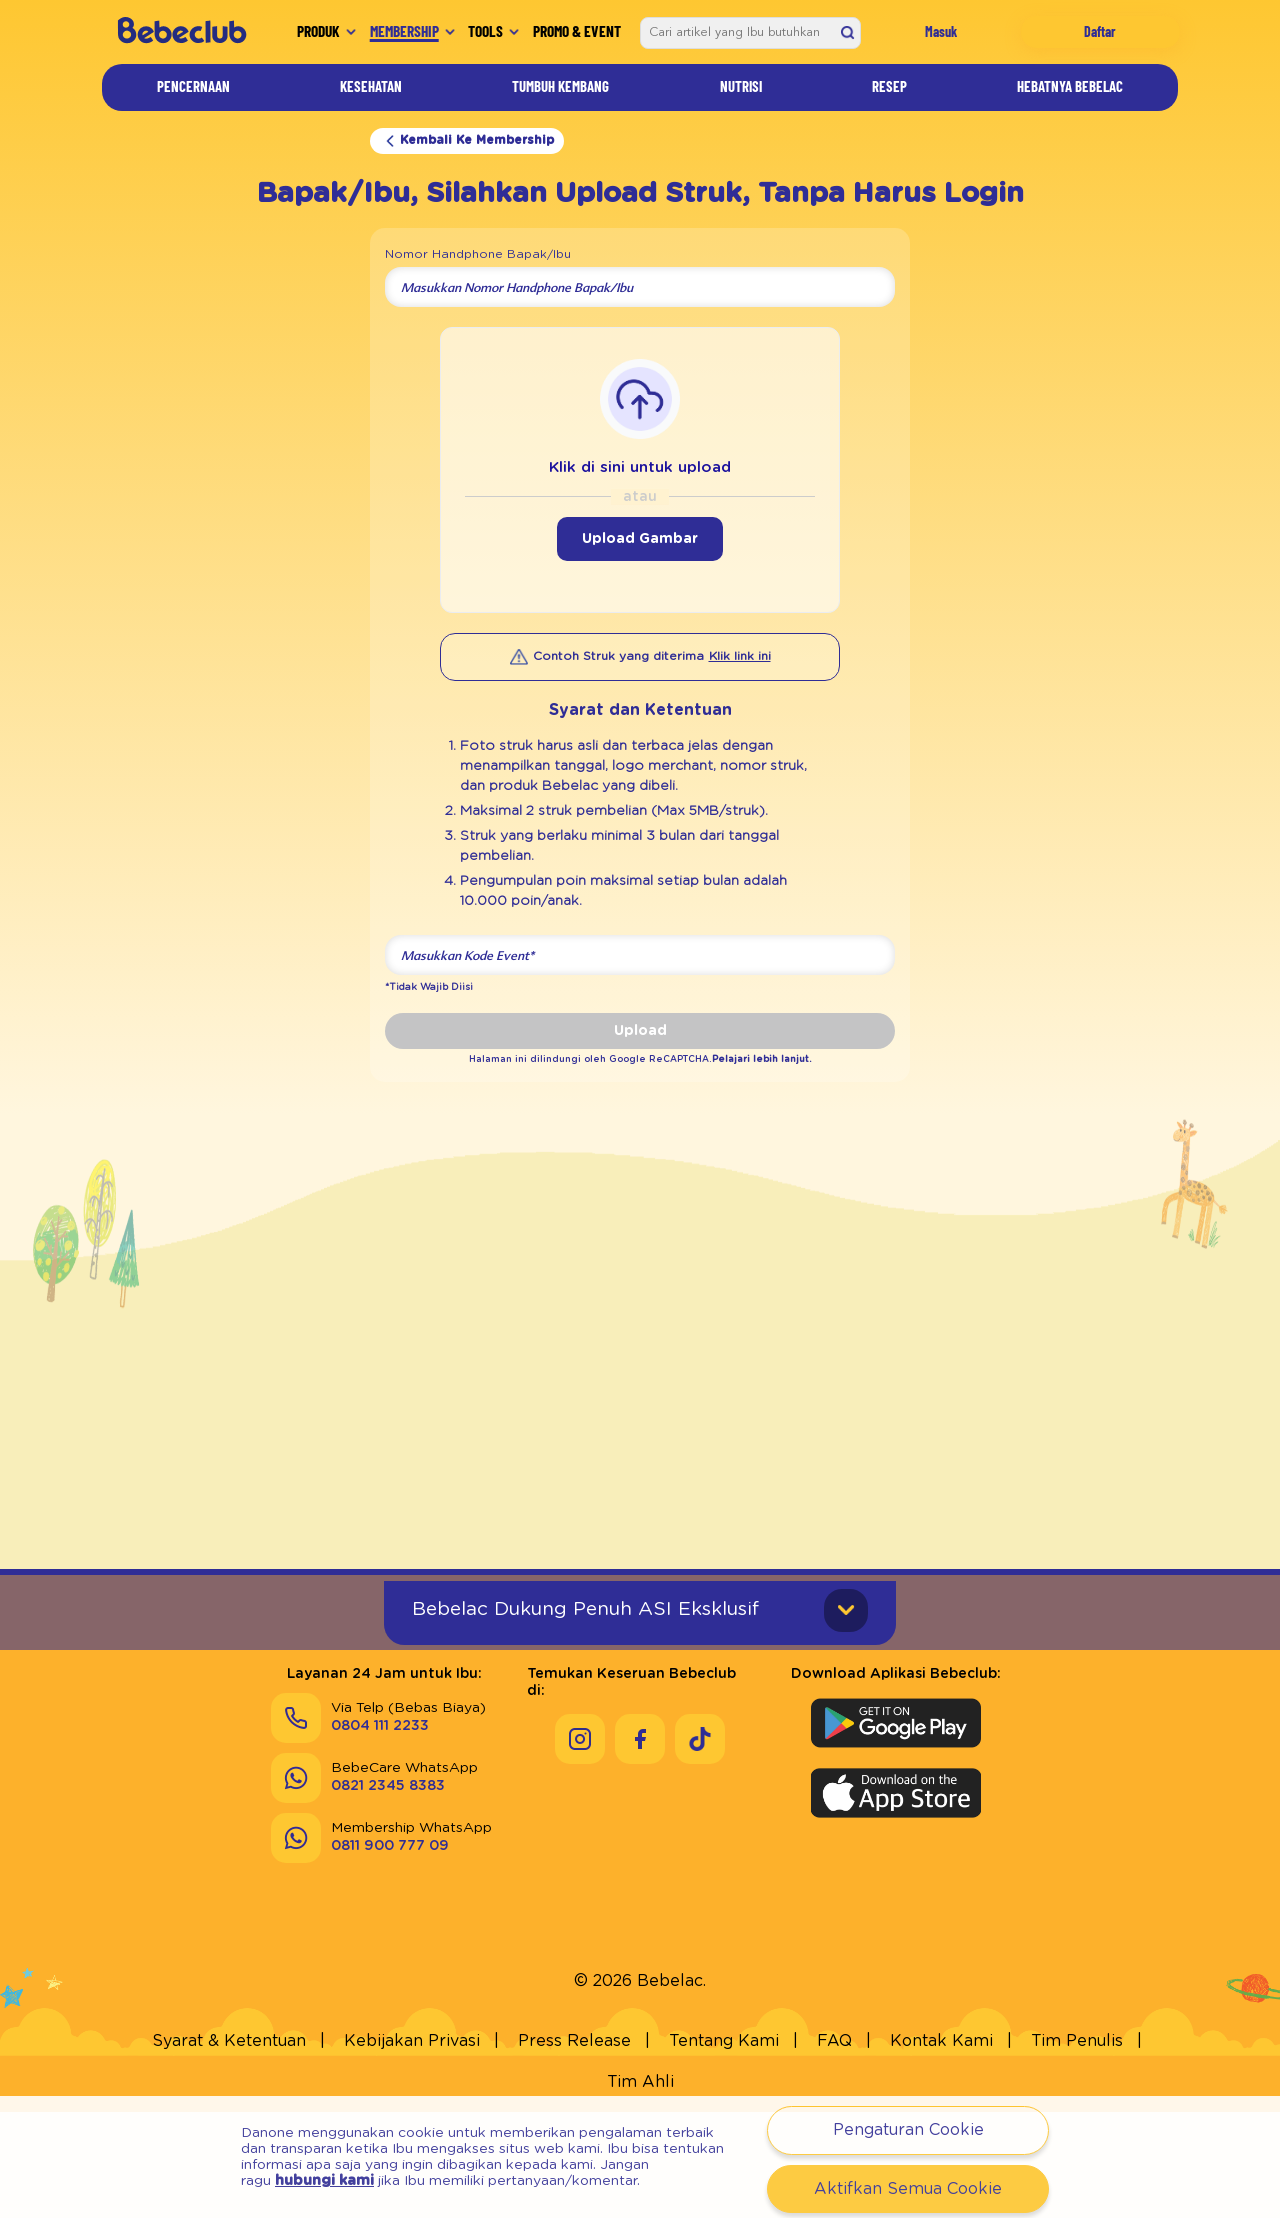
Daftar (1100, 31)
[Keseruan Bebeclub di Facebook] (640, 1810)
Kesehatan (371, 86)
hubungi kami (324, 2181)
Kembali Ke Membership (467, 141)
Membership (404, 31)
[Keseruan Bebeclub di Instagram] (580, 1810)
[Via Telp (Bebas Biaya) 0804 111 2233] (378, 1805)
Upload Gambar (640, 539)
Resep (889, 86)
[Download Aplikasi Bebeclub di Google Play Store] (896, 1810)
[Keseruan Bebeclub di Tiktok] (700, 1810)
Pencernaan (193, 86)
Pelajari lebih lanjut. (733, 1059)
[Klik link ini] (740, 657)
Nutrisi (741, 86)
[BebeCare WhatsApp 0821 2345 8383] (374, 1865)
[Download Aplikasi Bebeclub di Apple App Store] (896, 1881)
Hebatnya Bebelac (1070, 86)
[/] (181, 32)
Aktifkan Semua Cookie (908, 2189)
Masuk (941, 31)
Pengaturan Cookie (908, 2130)
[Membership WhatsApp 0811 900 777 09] (381, 1925)
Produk (318, 31)
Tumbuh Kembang (560, 86)
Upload (640, 1031)
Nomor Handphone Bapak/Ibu (478, 254)
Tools (485, 31)
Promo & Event (577, 31)
